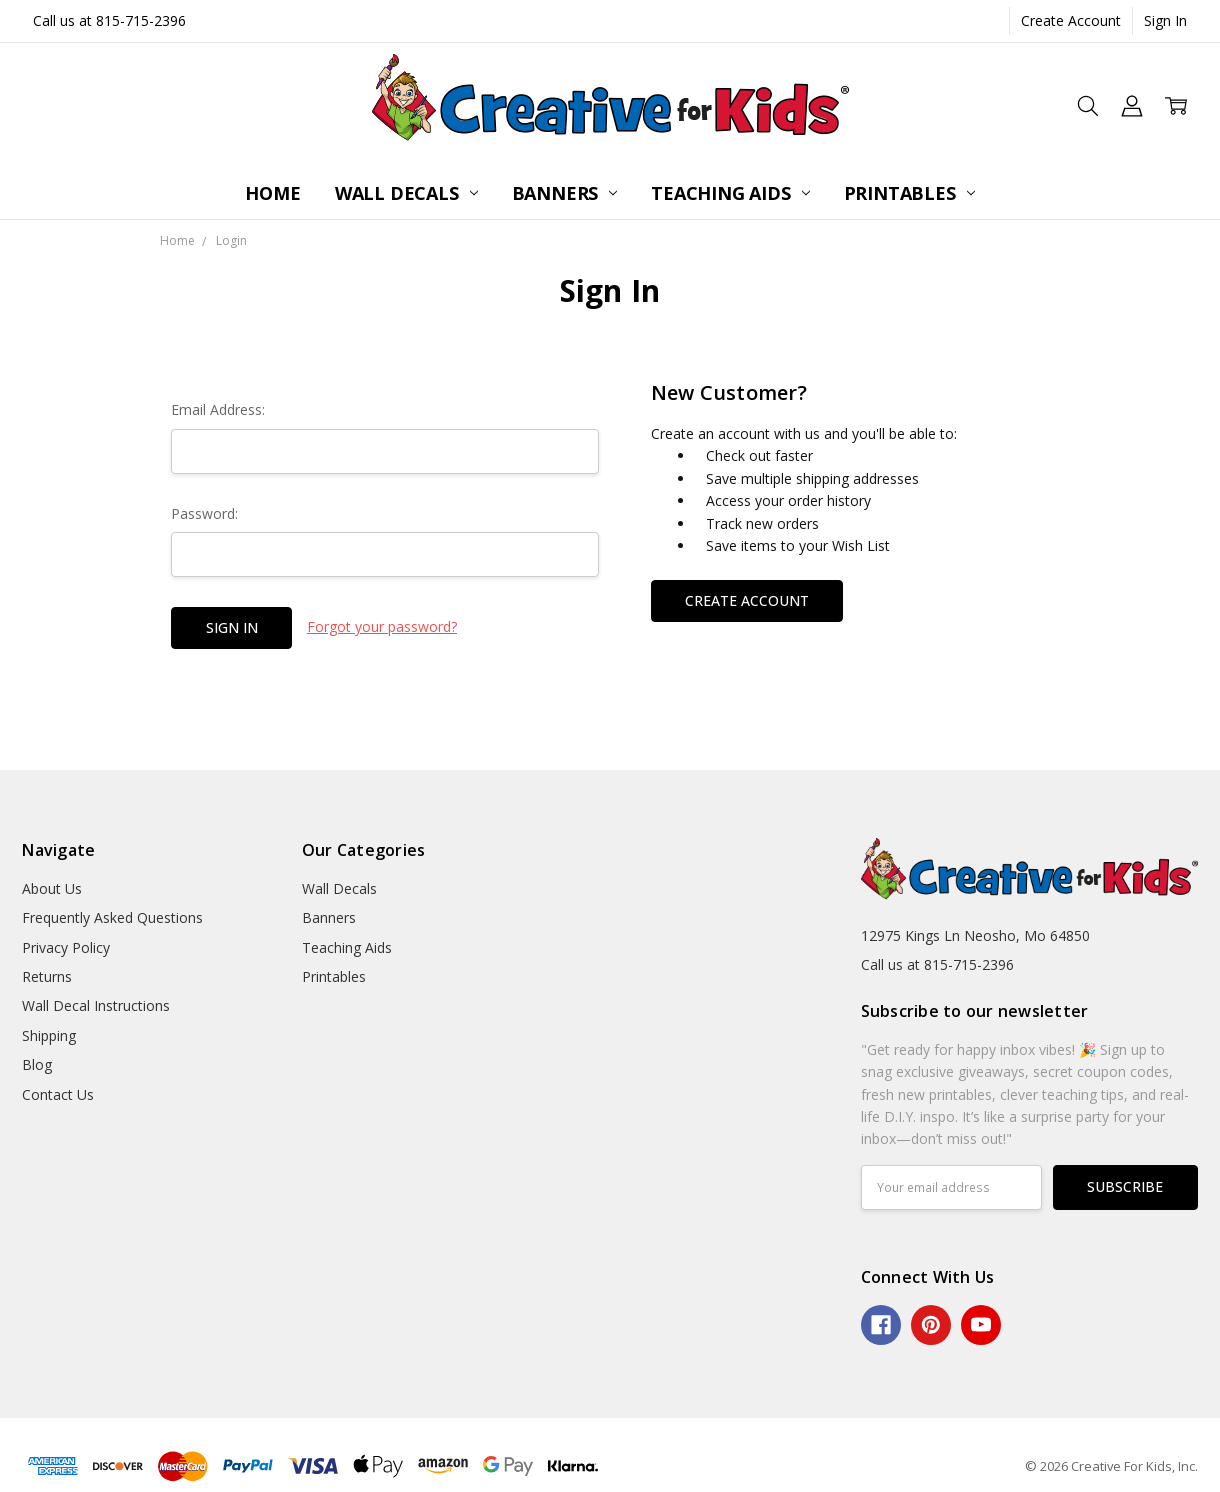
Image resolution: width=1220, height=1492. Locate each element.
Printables (909, 193)
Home (272, 193)
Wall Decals (406, 193)
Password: (204, 513)
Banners (565, 193)
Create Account (1071, 20)
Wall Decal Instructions (96, 1005)
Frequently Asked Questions (112, 917)
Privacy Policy (66, 947)
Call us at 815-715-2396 (109, 20)
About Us (52, 888)
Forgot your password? (382, 626)
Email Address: (218, 409)
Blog (37, 1064)
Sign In (1165, 20)
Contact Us (58, 1094)
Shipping (49, 1035)
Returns (47, 976)
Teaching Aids (730, 193)
